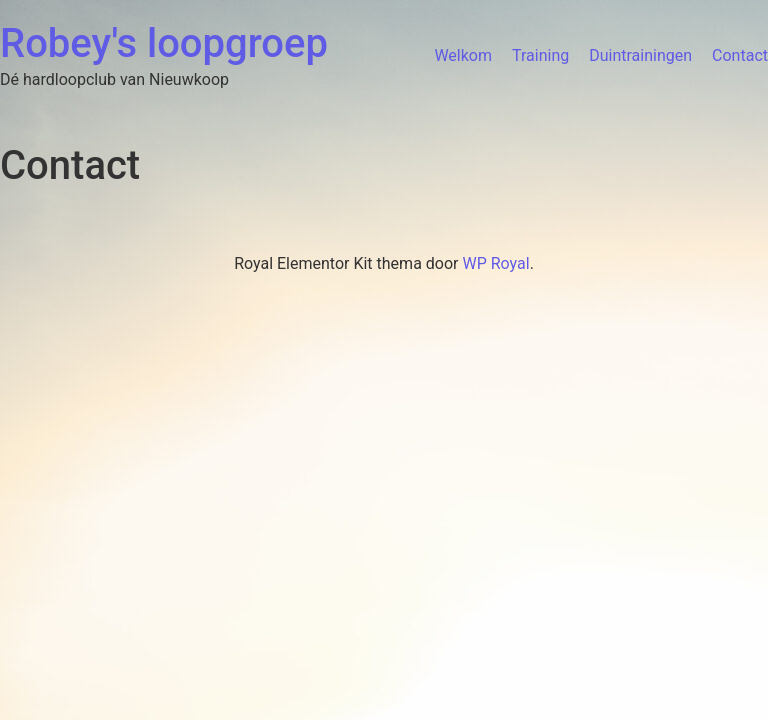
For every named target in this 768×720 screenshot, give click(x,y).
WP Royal (495, 263)
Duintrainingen (640, 55)
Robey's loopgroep (164, 43)
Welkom (463, 55)
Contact (740, 55)
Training (540, 55)
